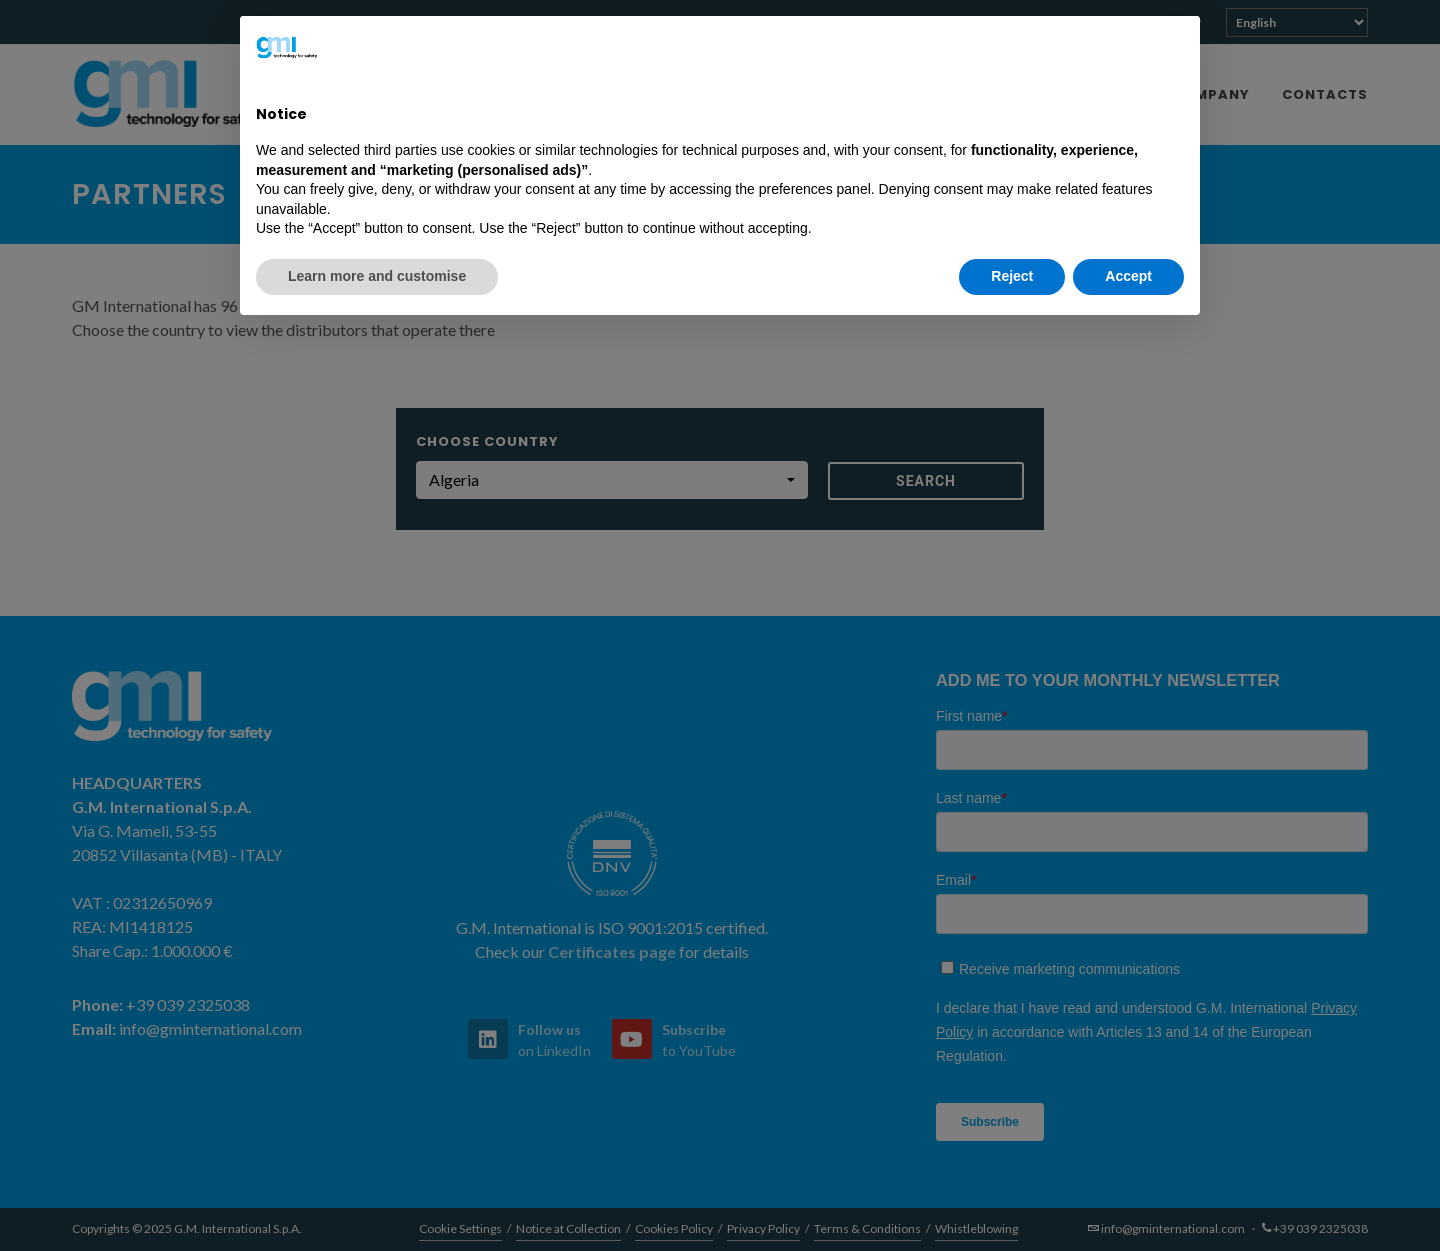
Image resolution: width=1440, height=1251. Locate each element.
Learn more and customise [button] (377, 276)
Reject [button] (1012, 276)
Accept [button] (1128, 276)
